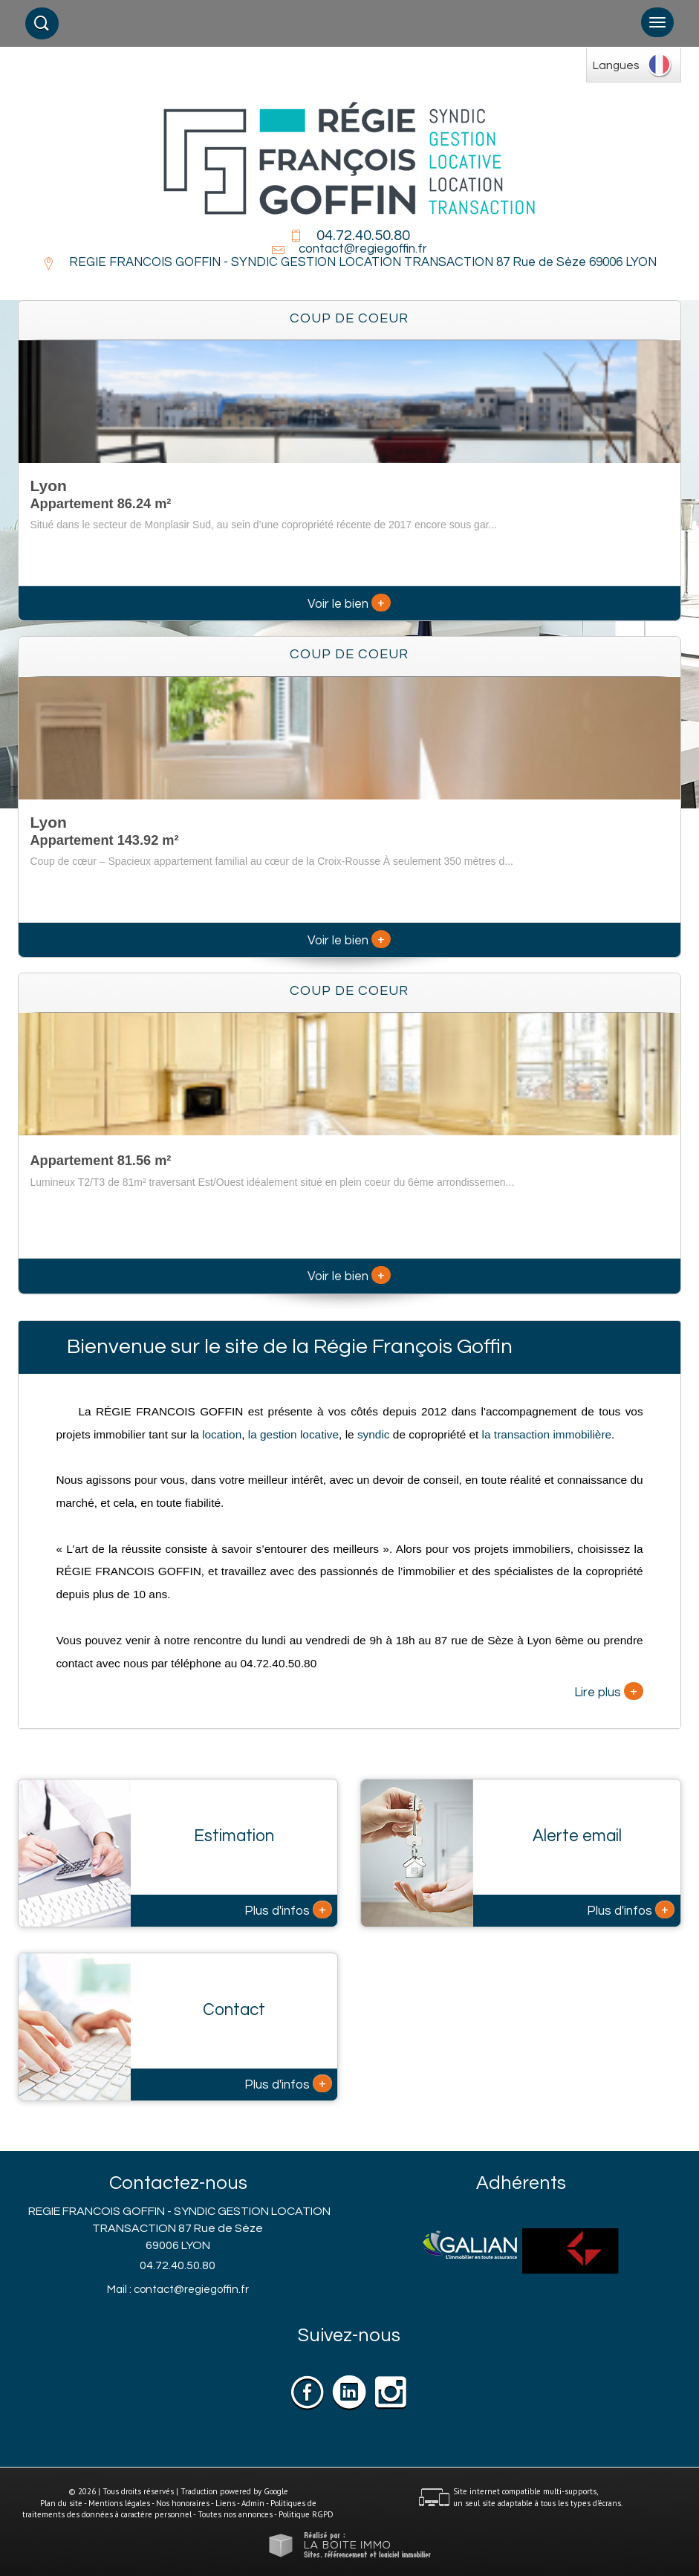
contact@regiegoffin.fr (363, 249)
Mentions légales (119, 2503)
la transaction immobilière (544, 1434)
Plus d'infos (288, 1909)
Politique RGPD (306, 2514)
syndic (373, 1434)
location (221, 1434)
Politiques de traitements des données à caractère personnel (169, 2509)
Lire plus (608, 1691)
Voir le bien (349, 604)
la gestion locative (293, 1434)
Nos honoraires (182, 2503)
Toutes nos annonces (235, 2514)
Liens (225, 2503)
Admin (252, 2503)
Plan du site (61, 2503)
